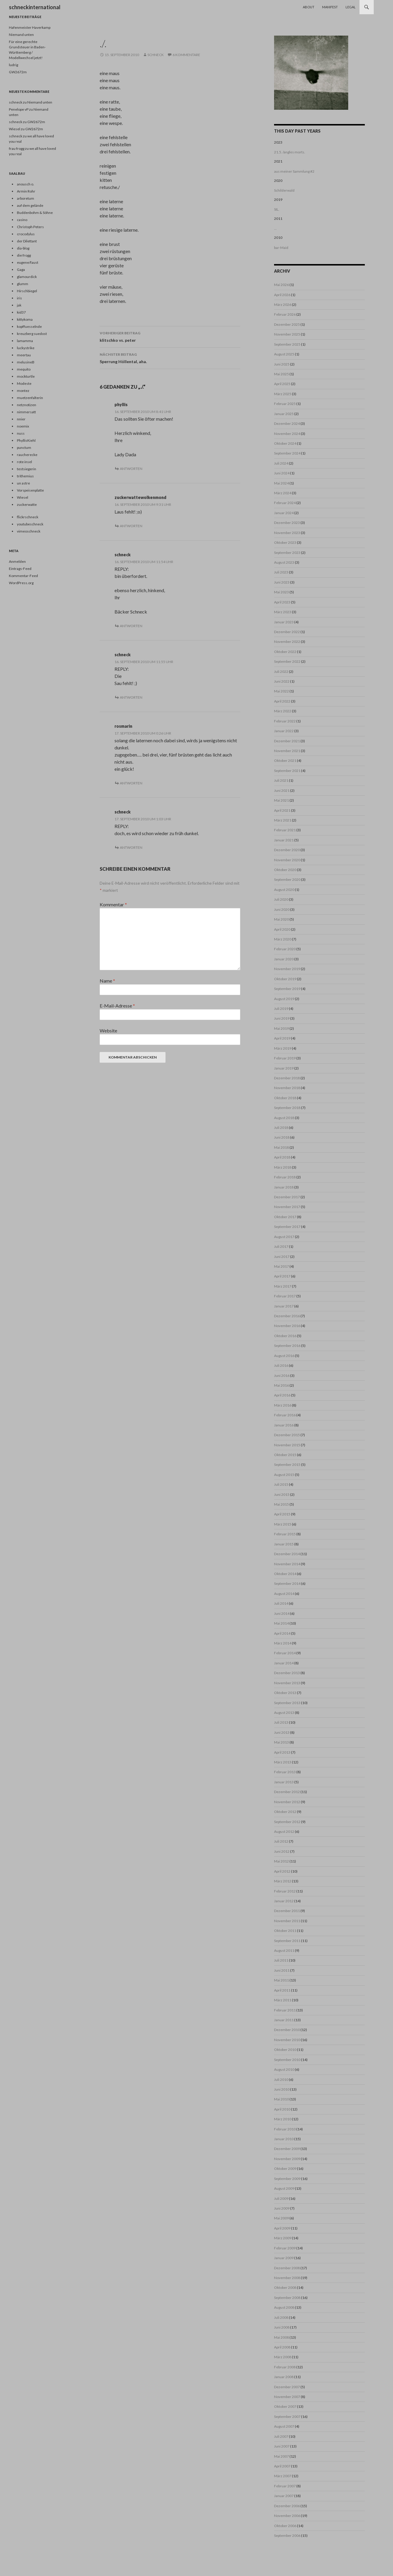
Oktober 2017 (285, 1217)
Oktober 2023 (285, 542)
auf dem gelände (30, 205)
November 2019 (287, 969)
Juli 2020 (281, 899)
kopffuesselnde (29, 326)
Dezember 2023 (287, 522)
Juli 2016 (281, 1365)
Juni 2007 (281, 2446)
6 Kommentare (186, 55)
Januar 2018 (284, 1187)
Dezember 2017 (287, 1197)
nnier (21, 419)
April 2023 (282, 602)
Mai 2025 (281, 374)
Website (108, 1030)
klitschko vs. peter (170, 336)
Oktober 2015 (285, 1455)
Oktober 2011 (285, 1930)
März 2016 (282, 1405)
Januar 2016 (284, 1425)
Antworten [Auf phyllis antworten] (131, 468)
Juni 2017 (281, 1256)
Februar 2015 (285, 1534)
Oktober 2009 (285, 2168)
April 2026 (282, 295)
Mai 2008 (281, 2337)
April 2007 (282, 2466)
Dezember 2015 (287, 1435)
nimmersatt (26, 412)
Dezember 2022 (287, 632)
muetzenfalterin (30, 397)
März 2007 (282, 2476)
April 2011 (282, 1990)
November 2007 (287, 2396)
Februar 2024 (285, 502)
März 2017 (282, 1286)
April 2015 (282, 1514)
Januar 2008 (284, 2377)
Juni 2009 (281, 2208)
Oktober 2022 (285, 651)
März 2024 (282, 493)
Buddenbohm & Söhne (35, 212)
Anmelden (17, 561)
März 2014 (282, 1643)
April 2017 (282, 1276)
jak (19, 305)
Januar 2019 (284, 1068)
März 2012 (282, 1881)
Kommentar (113, 904)
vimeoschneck (28, 531)
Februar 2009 (285, 2248)
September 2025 (287, 344)
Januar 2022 (284, 731)
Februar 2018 (285, 1177)
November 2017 (287, 1206)
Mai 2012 (281, 1861)
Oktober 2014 (285, 1573)
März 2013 (282, 1762)
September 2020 (287, 879)
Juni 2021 (281, 790)
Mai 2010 (281, 2099)
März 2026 (282, 304)
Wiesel (22, 497)
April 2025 (282, 384)
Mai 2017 (281, 1266)
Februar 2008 (285, 2367)
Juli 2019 (281, 1008)
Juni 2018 (281, 1137)
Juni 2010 (281, 2089)
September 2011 (287, 1940)
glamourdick (27, 276)
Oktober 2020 (285, 869)
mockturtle (26, 376)
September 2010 (287, 2059)
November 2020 (287, 860)
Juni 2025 (281, 364)
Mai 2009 (281, 2218)
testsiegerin (26, 469)
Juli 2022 (281, 671)
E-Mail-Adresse (117, 1005)
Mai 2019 (281, 1028)
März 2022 (282, 711)
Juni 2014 (281, 1613)
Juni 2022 (281, 681)
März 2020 (282, 939)
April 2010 (282, 2109)
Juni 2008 (281, 2327)
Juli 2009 (281, 2198)
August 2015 (284, 1474)
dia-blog (23, 248)
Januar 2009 (284, 2258)
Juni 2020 (281, 909)
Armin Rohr (26, 191)
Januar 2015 (284, 1544)
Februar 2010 (285, 2129)
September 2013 (287, 1703)
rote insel (24, 462)
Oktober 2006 (285, 2525)
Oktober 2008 (285, 2287)
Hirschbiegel (27, 291)
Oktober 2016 (285, 1336)
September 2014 (287, 1583)
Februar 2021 (285, 830)
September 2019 (287, 988)
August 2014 (284, 1593)
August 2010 (284, 2069)
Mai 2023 (281, 592)
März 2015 (282, 1524)
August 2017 (284, 1236)
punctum (24, 447)
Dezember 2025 (287, 324)
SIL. (276, 209)
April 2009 (282, 2228)
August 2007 (284, 2426)
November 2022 (287, 641)
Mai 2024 (281, 483)
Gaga (21, 269)
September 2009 (287, 2178)
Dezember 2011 (287, 1910)
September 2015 (287, 1464)
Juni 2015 (281, 1494)
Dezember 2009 (287, 2148)
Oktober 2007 (285, 2406)
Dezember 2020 (287, 850)
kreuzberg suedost (32, 333)
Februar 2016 (285, 1415)
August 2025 (284, 354)
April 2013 (282, 1752)
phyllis (121, 404)
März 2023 (282, 612)
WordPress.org (21, 583)
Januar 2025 (284, 413)
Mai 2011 (281, 1980)
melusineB (25, 362)
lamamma (25, 341)
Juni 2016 (281, 1375)
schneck (155, 55)
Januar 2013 (284, 1782)
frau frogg (16, 148)
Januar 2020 (284, 959)
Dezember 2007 (287, 2387)
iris (19, 298)
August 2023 (284, 562)
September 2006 (287, 2535)
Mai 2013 (281, 1742)
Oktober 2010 (285, 2049)
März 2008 (282, 2357)
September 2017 (287, 1226)
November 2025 (287, 334)
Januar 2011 (284, 2020)
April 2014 (282, 1633)
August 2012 (284, 1831)
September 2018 (287, 1107)
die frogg (24, 255)
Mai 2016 (281, 1385)
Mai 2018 (281, 1147)
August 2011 (284, 1950)
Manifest (330, 7)
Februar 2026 (285, 314)
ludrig (13, 65)
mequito (24, 369)
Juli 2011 (281, 1960)
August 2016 (284, 1355)
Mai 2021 (281, 800)
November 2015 (287, 1445)
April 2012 (282, 1871)
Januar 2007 (284, 2496)
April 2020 (282, 929)
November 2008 (287, 2277)
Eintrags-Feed (20, 568)
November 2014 (287, 1564)
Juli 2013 (281, 1722)
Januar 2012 (284, 1901)
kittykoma (25, 319)
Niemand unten (21, 34)
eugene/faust (27, 262)
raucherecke (27, 454)
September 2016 (287, 1345)
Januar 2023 (284, 622)
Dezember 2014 (287, 1554)
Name (107, 980)
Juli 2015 (281, 1484)
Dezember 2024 (287, 423)
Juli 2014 (281, 1603)
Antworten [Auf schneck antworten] (131, 626)
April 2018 (282, 1157)
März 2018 (282, 1167)
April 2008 (282, 2347)
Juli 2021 (281, 780)
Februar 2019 (285, 1058)
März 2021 (282, 820)
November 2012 (287, 1802)
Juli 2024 (281, 463)
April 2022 (282, 701)
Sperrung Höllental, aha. (170, 357)
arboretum (25, 198)
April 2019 (282, 1038)
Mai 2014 (281, 1623)
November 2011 (287, 1921)
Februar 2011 (285, 2010)
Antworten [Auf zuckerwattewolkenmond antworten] (131, 526)
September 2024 (287, 453)
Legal (351, 7)
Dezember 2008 (287, 2268)
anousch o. (25, 184)
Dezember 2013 (287, 1673)
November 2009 (287, 2159)
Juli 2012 (281, 1841)
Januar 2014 (284, 1663)
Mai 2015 (281, 1504)
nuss (21, 433)
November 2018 (287, 1088)
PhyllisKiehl (26, 440)
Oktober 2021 (285, 760)
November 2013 (287, 1683)
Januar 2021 (284, 840)
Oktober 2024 (285, 443)
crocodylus (26, 234)
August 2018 (284, 1117)
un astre (23, 483)
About (308, 7)
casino (22, 219)
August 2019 (284, 999)
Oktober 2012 (285, 1811)
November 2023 (287, 532)
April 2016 (282, 1395)
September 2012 (287, 1821)
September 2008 (287, 2297)
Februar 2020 (285, 949)
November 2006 (287, 2515)
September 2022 (287, 661)
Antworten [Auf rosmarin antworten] (131, 783)
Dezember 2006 (287, 2506)
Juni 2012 (281, 1851)
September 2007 (287, 2416)
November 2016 (287, 1325)
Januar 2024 (284, 513)
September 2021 (287, 770)
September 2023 (287, 552)
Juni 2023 (281, 582)
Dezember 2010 (287, 2029)
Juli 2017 (281, 1246)
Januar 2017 (284, 1306)
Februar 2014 (285, 1653)
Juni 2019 (281, 1018)
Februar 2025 (285, 403)
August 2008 (284, 2307)
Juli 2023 (281, 572)
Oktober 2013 (285, 1692)
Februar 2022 (285, 721)
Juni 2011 (281, 1970)
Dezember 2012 (287, 1792)
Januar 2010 (284, 2139)
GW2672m (18, 72)
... (275, 228)
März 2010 (282, 2119)
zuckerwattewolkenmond (140, 497)
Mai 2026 (281, 284)
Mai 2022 (281, 691)
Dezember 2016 (287, 1316)
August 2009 (284, 2188)
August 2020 (284, 889)
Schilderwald (284, 190)
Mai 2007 (281, 2456)
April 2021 (282, 810)
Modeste (24, 383)
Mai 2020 (281, 919)
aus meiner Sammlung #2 (294, 171)
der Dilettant (27, 241)
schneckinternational (35, 7)
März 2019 (282, 1048)
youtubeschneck (30, 524)
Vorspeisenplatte (30, 490)
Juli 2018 (281, 1127)
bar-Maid (281, 247)
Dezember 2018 (287, 1078)
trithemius (25, 476)
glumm (22, 284)
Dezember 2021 (287, 741)
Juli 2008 (281, 2317)
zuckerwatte (27, 504)
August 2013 (284, 1712)
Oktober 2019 (285, 979)
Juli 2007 (281, 2436)
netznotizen (26, 405)
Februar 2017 (285, 1296)
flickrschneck (27, 517)
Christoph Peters (30, 227)
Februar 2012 (285, 1891)
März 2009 (282, 2238)
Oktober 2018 (285, 1098)
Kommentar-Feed (23, 575)
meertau (24, 355)
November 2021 (287, 751)
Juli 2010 (281, 2079)
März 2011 (282, 2000)
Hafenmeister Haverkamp (29, 27)
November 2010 (287, 2040)
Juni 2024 (281, 473)
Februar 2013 (285, 1772)
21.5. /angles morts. (289, 152)
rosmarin (123, 726)
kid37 (21, 312)
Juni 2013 (281, 1732)
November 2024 (287, 433)
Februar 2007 (285, 2486)
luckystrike (25, 348)
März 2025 (282, 394)
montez (23, 390)
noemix (23, 426)
